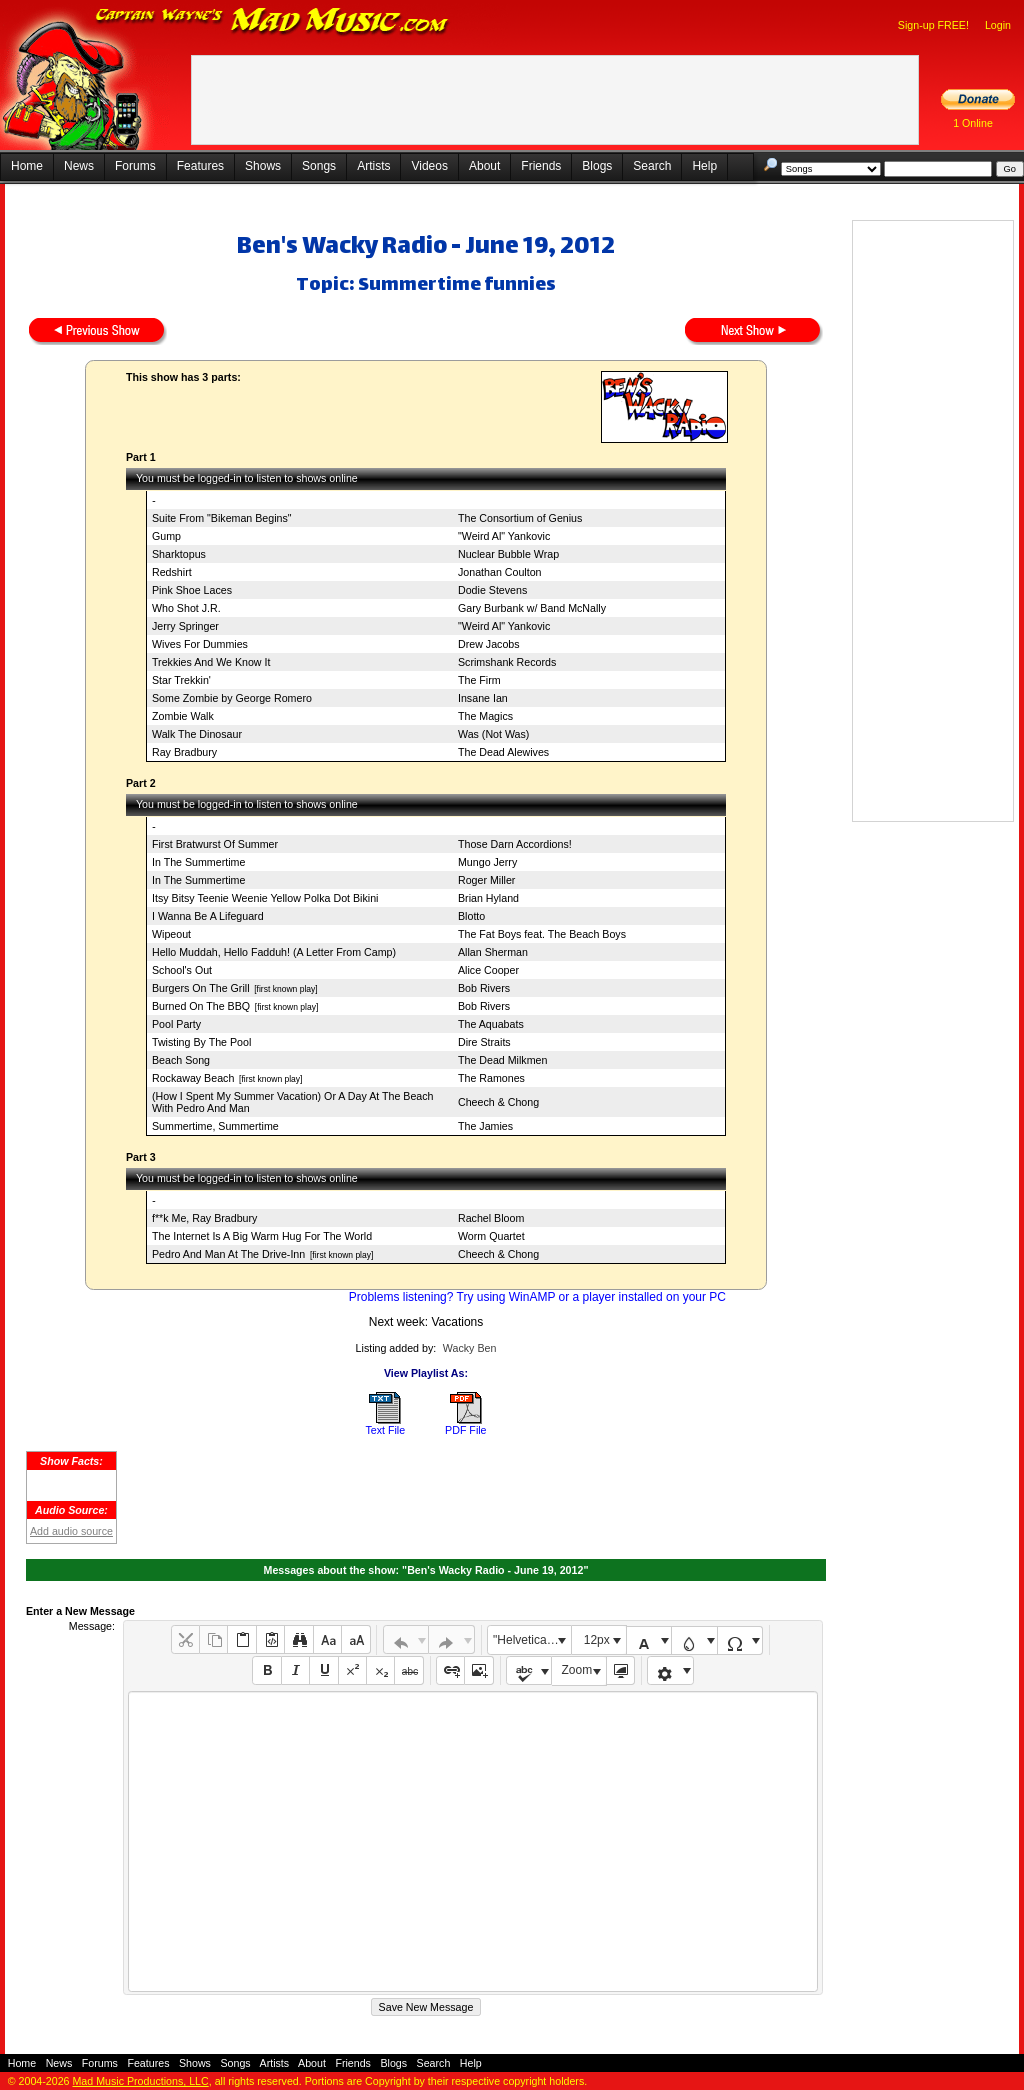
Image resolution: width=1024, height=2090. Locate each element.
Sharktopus (179, 554)
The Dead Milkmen (502, 1060)
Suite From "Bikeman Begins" (222, 518)
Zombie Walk (183, 716)
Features (200, 166)
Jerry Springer (185, 626)
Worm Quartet (491, 1236)
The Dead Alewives (503, 752)
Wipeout (171, 934)
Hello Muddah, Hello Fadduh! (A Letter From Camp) (274, 952)
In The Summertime (198, 862)
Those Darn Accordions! (515, 844)
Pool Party (176, 1024)
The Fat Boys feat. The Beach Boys (542, 934)
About (484, 166)
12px (597, 1640)
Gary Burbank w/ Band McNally (532, 608)
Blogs (597, 166)
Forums (135, 166)
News (79, 166)
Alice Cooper (488, 970)
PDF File (465, 1430)
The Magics (485, 716)
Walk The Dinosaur (197, 734)
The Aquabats (491, 1024)
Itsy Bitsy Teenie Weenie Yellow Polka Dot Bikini (265, 898)
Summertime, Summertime (215, 1126)
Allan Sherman (493, 952)
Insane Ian (483, 698)
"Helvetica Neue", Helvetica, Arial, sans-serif (532, 1640)
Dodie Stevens (492, 590)
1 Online (973, 123)
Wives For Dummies (200, 644)
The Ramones (491, 1078)
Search (652, 166)
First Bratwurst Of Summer (215, 844)
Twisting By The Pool (201, 1042)
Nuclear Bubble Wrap (508, 554)
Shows (263, 166)
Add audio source (71, 1531)
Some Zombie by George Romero (232, 698)
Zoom (577, 1670)
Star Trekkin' (181, 680)
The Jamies (485, 1126)
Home (27, 166)
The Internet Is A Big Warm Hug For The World (262, 1236)
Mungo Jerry (487, 862)
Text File (385, 1430)
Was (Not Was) (493, 734)
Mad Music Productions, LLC (140, 2081)
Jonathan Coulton (500, 572)
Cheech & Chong (498, 1102)
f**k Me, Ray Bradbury (204, 1218)
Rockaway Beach (193, 1078)
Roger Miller (486, 880)
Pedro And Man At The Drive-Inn (228, 1254)
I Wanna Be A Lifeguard (208, 916)
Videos (429, 166)
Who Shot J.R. (186, 608)
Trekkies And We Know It (211, 662)
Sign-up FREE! (933, 25)
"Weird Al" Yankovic (504, 536)
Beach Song (181, 1060)
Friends (541, 166)
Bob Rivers (484, 988)
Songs (319, 166)
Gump (166, 536)
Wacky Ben (470, 1348)
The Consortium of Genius (520, 518)
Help (704, 166)
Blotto (471, 916)
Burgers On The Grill (201, 988)
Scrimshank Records (507, 662)
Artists (373, 166)
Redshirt (172, 572)
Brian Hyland (488, 898)
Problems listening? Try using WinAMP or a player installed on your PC (537, 1297)
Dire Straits (484, 1042)
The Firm (479, 680)
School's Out (182, 970)
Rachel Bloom (491, 1218)
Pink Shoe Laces (192, 590)
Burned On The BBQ (201, 1006)
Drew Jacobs (489, 644)
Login (998, 25)
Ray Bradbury (184, 752)
